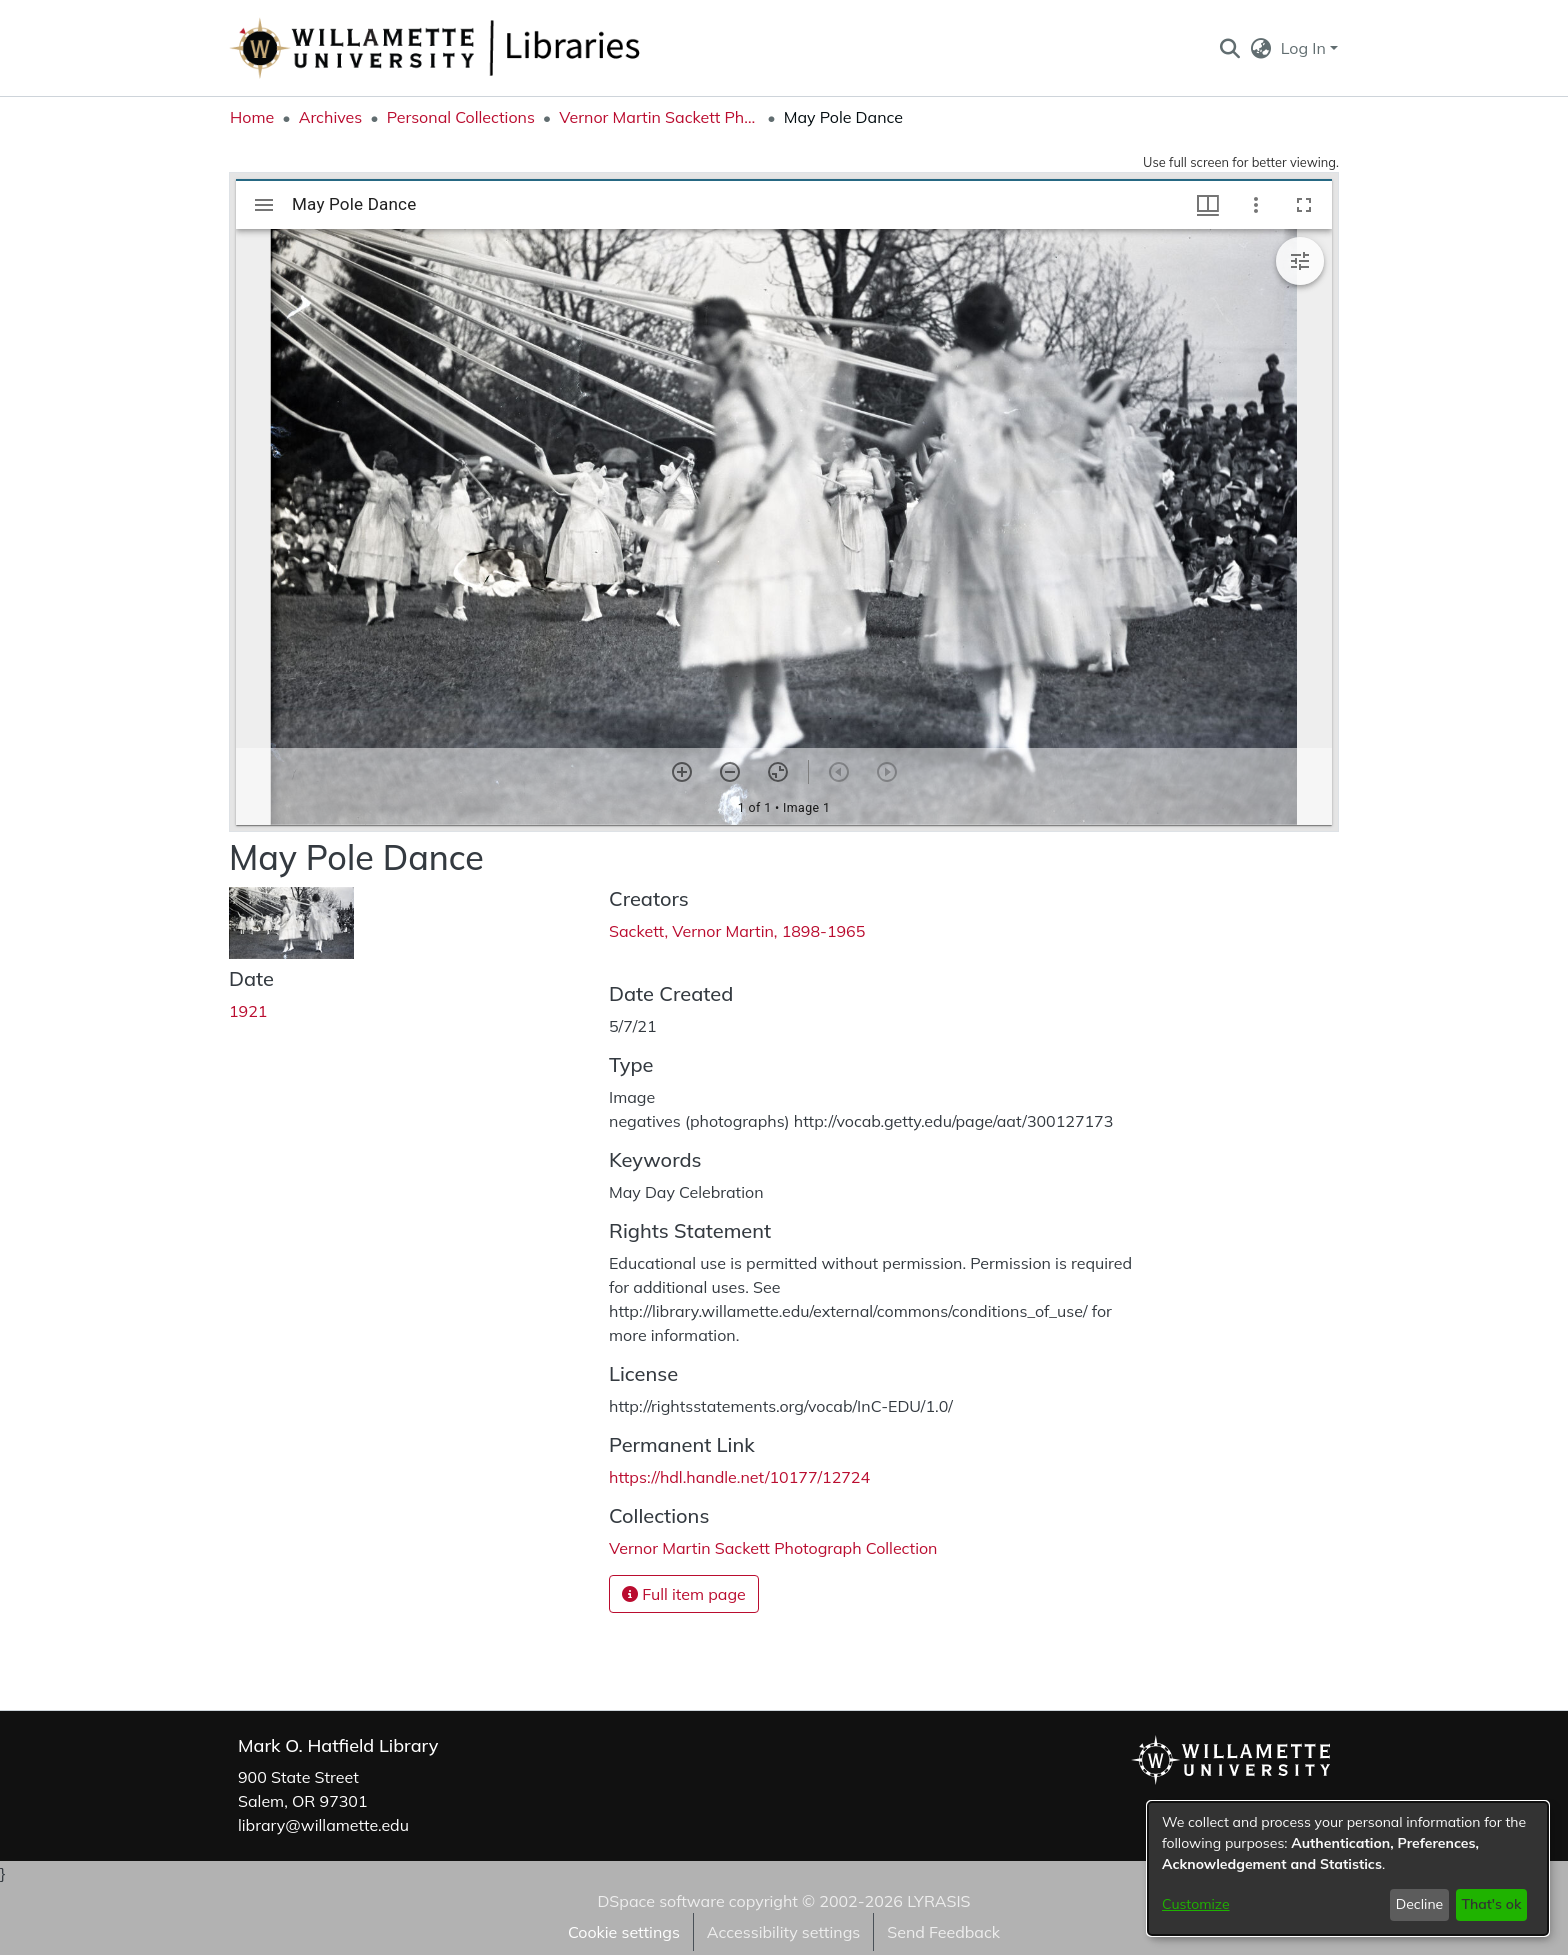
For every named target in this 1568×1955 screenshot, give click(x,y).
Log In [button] (1305, 48)
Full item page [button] (684, 1594)
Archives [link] (331, 117)
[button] (1229, 48)
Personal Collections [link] (461, 117)
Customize (1196, 1904)
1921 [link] (248, 1011)
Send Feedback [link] (943, 1932)
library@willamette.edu (323, 1825)
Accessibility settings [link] (783, 1932)
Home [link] (252, 117)
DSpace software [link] (660, 1901)
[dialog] (1348, 1868)
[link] (773, 1548)
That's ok (1491, 1904)
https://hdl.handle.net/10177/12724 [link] (739, 1477)
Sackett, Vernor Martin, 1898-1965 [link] (737, 931)
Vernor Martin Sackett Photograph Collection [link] (659, 117)
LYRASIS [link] (938, 1901)
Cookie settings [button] (624, 1932)
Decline (1420, 1904)
